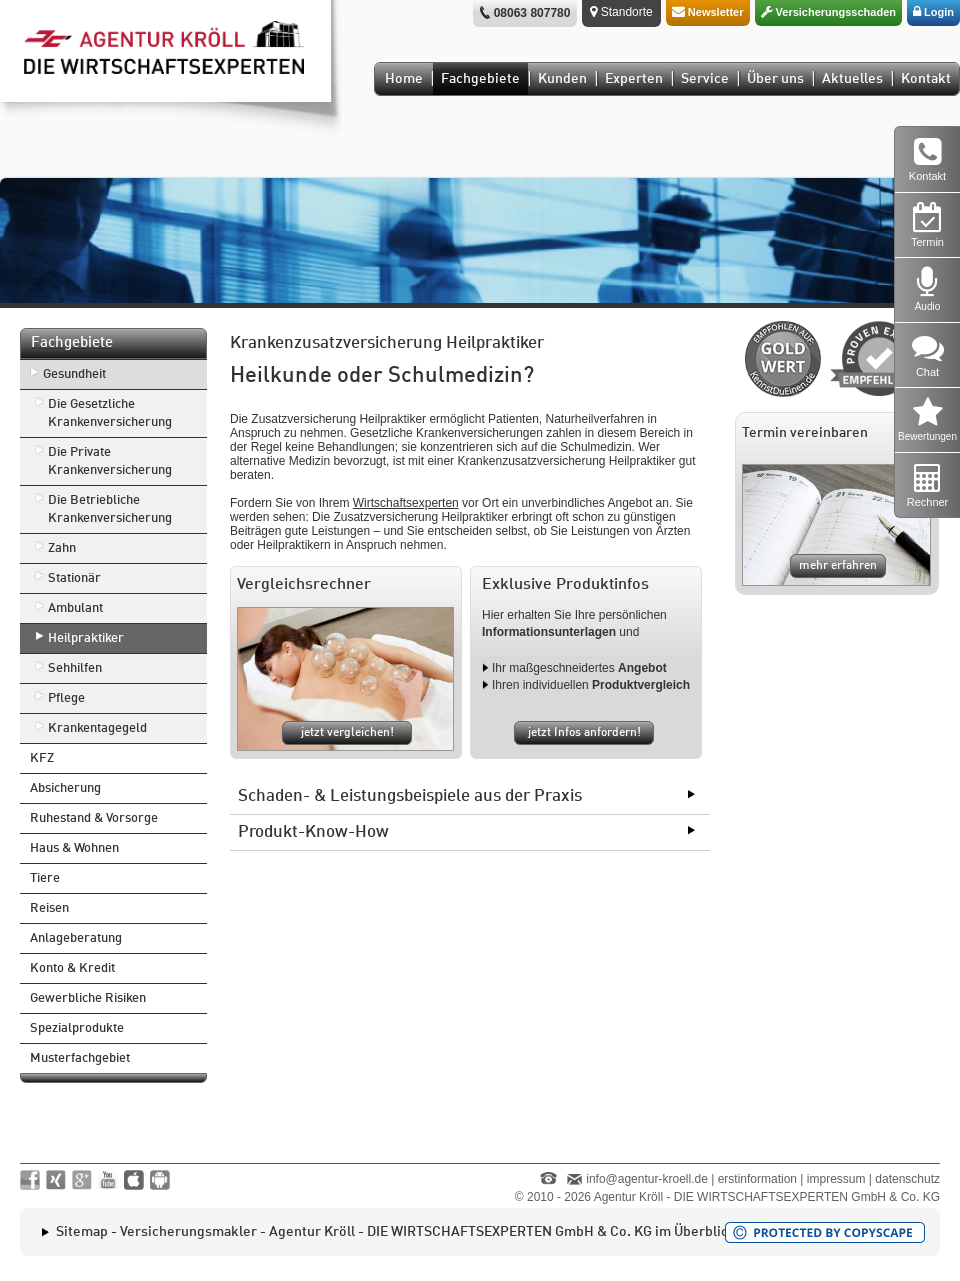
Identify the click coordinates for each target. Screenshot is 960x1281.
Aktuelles (852, 79)
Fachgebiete (480, 79)
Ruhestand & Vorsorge (94, 818)
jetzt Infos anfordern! (584, 733)
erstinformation (757, 1179)
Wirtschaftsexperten (406, 503)
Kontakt (926, 79)
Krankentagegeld (97, 728)
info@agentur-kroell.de (647, 1179)
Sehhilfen (75, 668)
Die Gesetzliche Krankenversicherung (110, 413)
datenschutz (907, 1179)
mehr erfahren (838, 566)
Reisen (49, 908)
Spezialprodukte (77, 1028)
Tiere (45, 878)
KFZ (42, 758)
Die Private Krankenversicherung (110, 461)
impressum (836, 1179)
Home (404, 79)
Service (705, 79)
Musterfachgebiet (80, 1058)
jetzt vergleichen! (347, 733)
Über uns (775, 79)
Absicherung (65, 788)
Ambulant (75, 608)
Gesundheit (74, 374)
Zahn (62, 548)
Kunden (562, 79)
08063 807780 (532, 13)
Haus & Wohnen (74, 848)
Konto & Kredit (72, 968)
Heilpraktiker (86, 638)
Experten (634, 79)
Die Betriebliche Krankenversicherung (110, 509)
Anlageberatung (76, 938)
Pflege (66, 698)
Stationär (74, 578)
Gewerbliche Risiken (88, 998)
